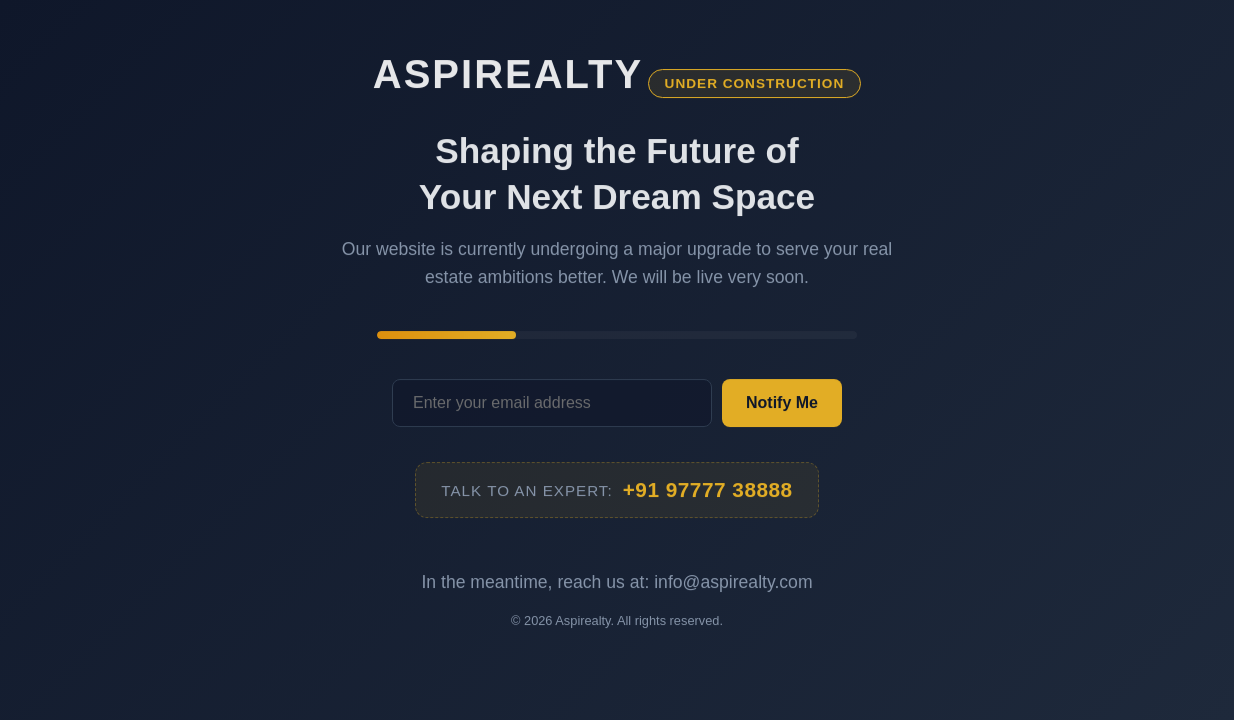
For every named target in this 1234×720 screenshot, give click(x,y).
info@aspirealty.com (733, 583)
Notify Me (782, 403)
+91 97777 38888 (708, 490)
